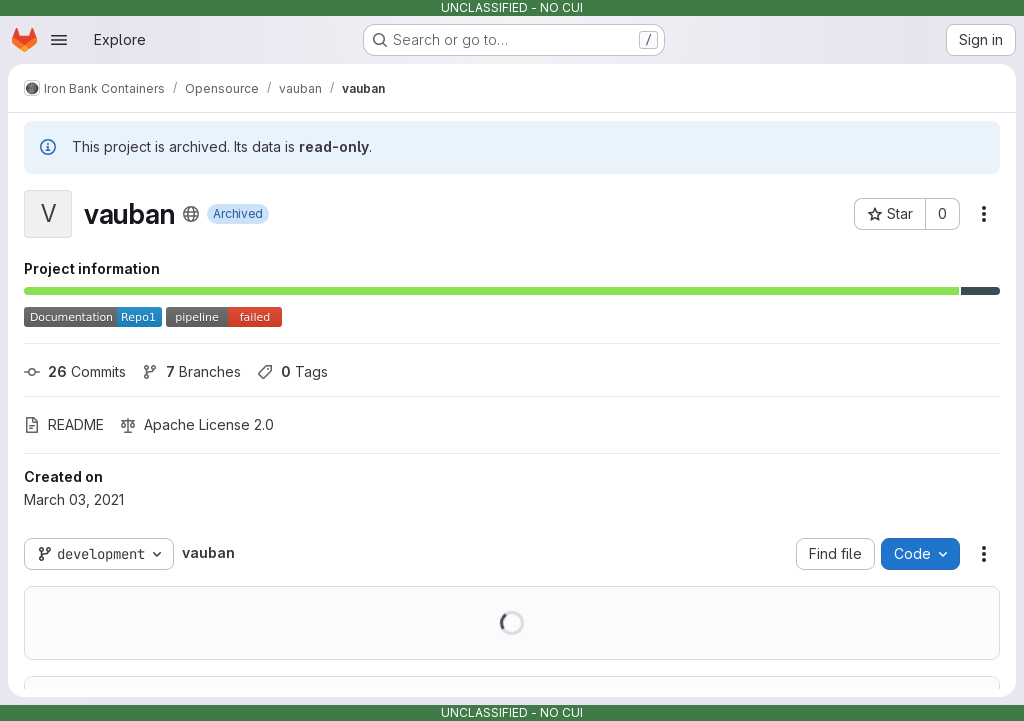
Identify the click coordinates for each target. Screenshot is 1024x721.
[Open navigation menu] (59, 40)
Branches (191, 371)
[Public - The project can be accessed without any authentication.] (191, 214)
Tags (292, 371)
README (64, 424)
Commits (75, 371)
